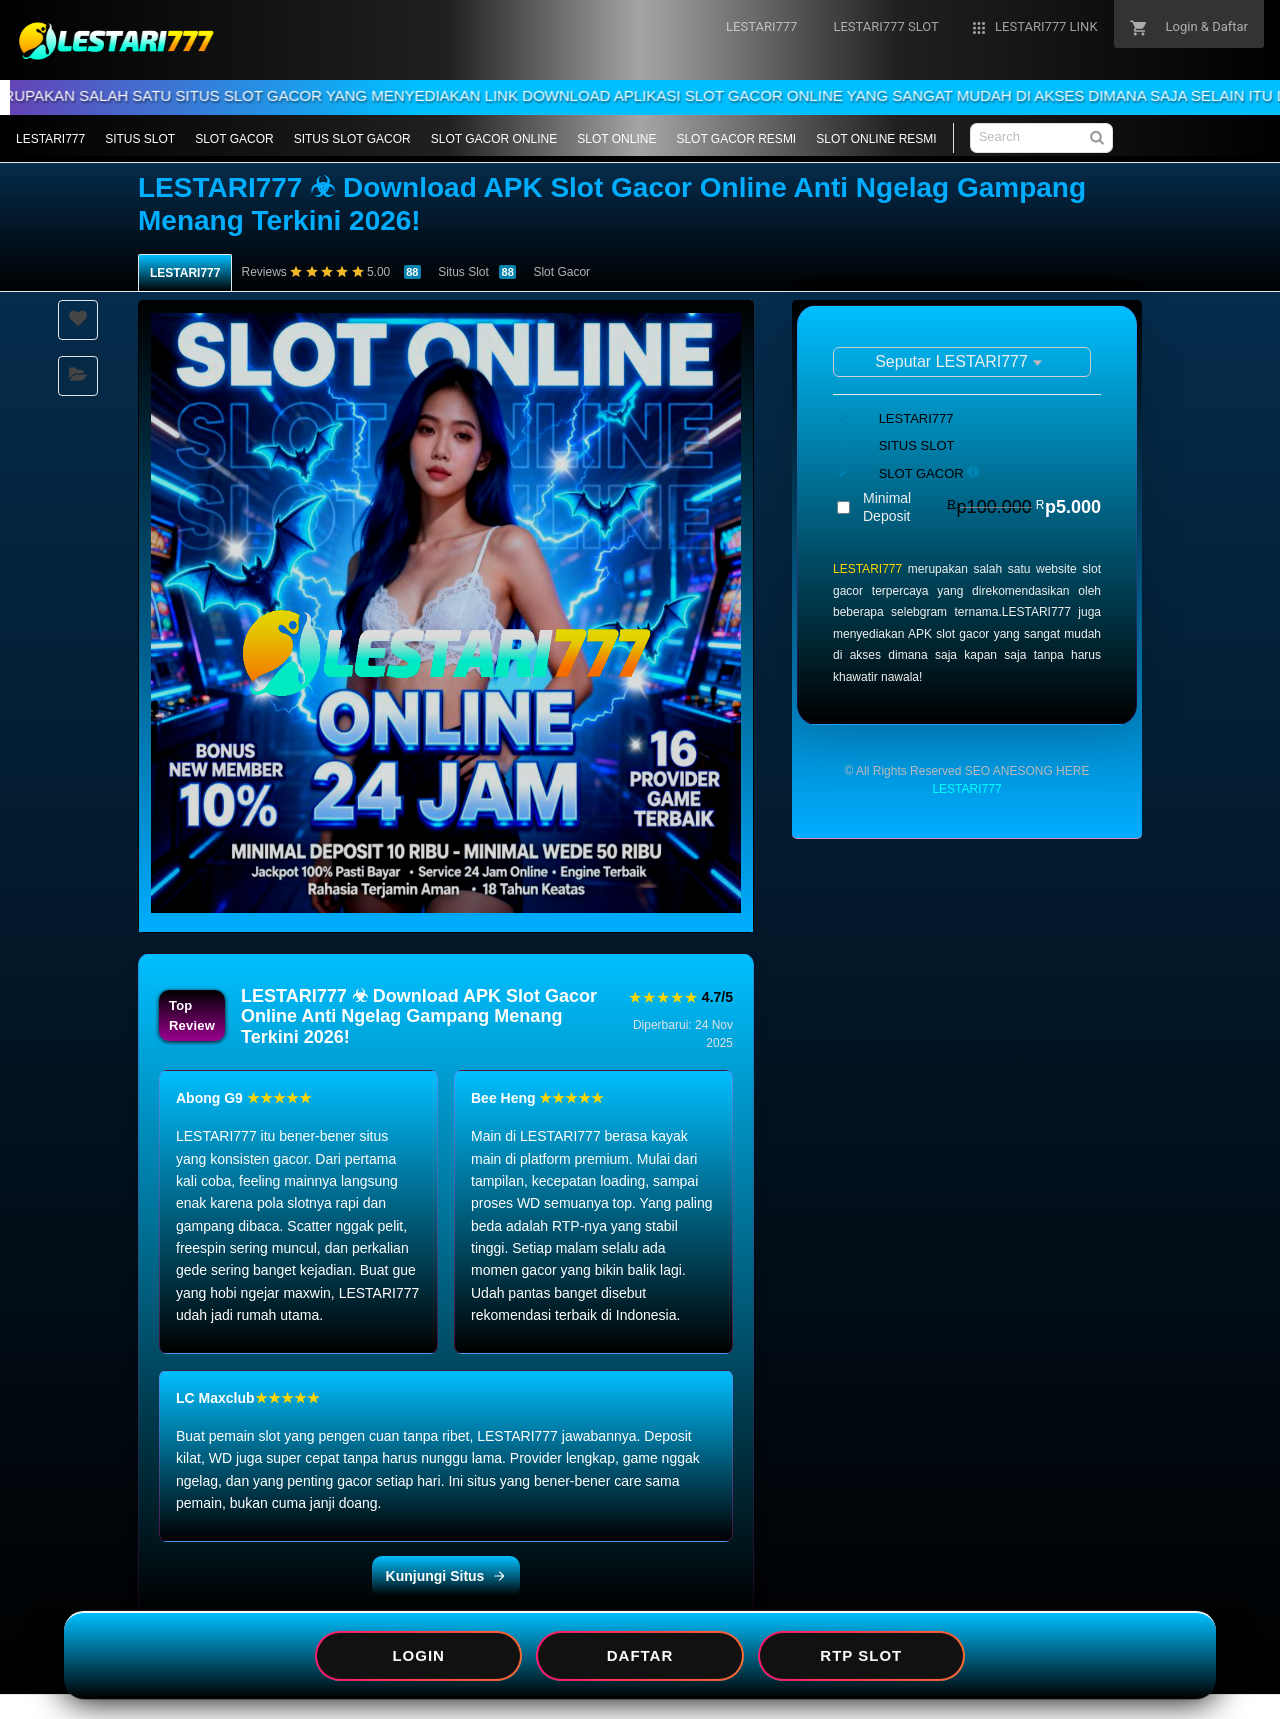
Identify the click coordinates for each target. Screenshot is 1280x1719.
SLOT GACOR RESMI (736, 139)
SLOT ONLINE (616, 139)
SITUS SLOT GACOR (352, 139)
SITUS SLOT (140, 139)
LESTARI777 (50, 139)
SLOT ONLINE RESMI (876, 139)
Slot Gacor (561, 272)
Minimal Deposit (982, 507)
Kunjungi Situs (446, 1576)
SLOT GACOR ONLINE (494, 139)
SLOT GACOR (234, 139)
